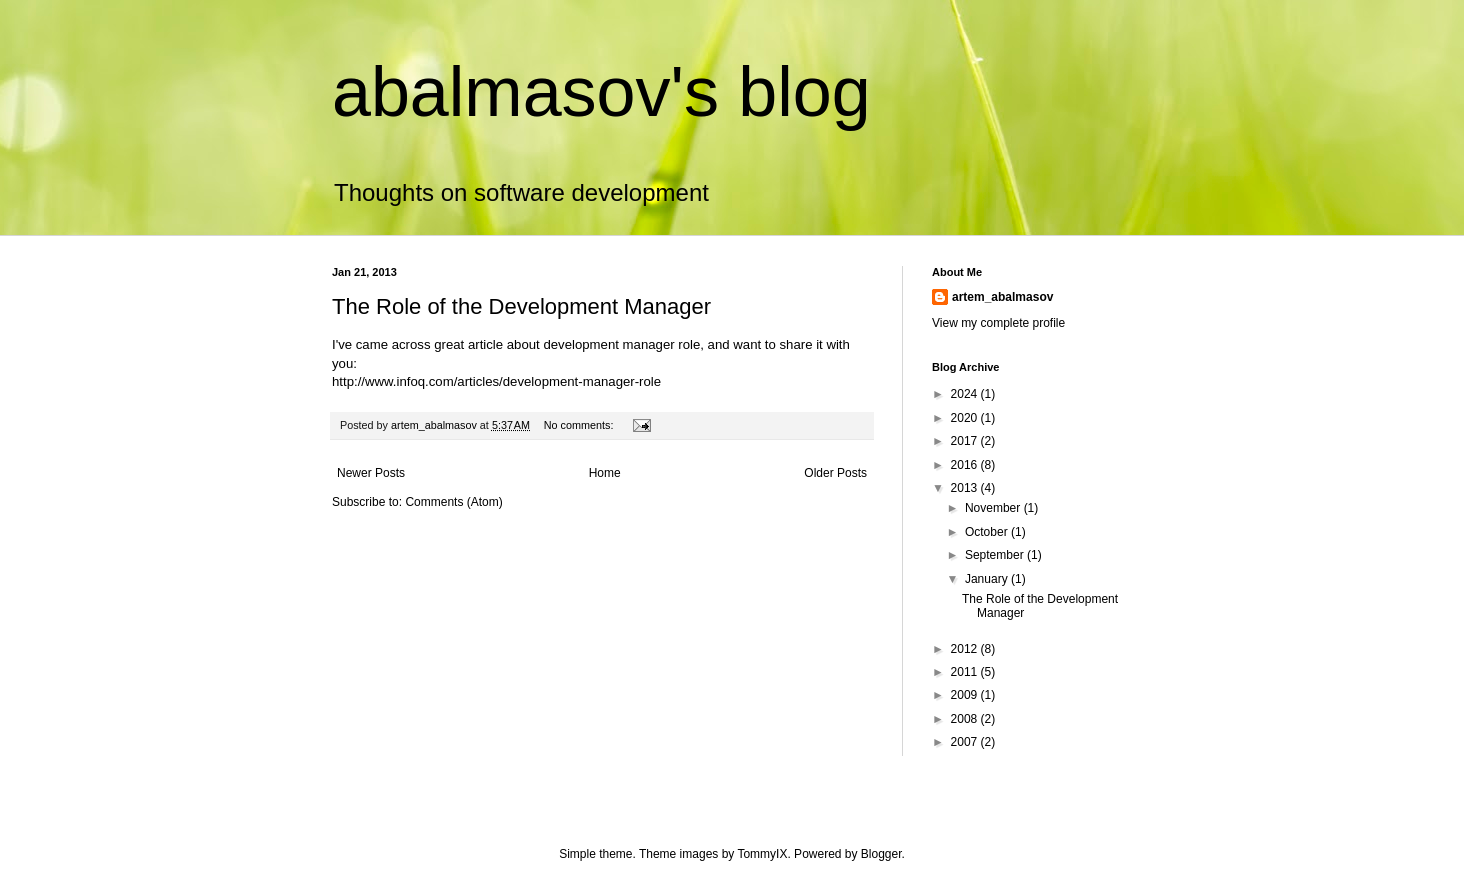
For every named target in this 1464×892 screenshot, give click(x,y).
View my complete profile (998, 323)
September (996, 555)
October (988, 532)
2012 (966, 649)
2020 (966, 418)
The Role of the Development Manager (521, 306)
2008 (966, 719)
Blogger (881, 854)
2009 (966, 695)
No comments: (580, 425)
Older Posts (835, 473)
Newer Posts (371, 473)
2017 (966, 441)
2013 (966, 488)
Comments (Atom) (453, 502)
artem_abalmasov (1002, 297)
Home (605, 473)
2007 (966, 742)
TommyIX (762, 854)
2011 (966, 672)
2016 (966, 465)
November (994, 508)
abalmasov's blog (601, 92)
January (988, 579)
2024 (966, 394)
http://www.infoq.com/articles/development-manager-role (496, 381)
